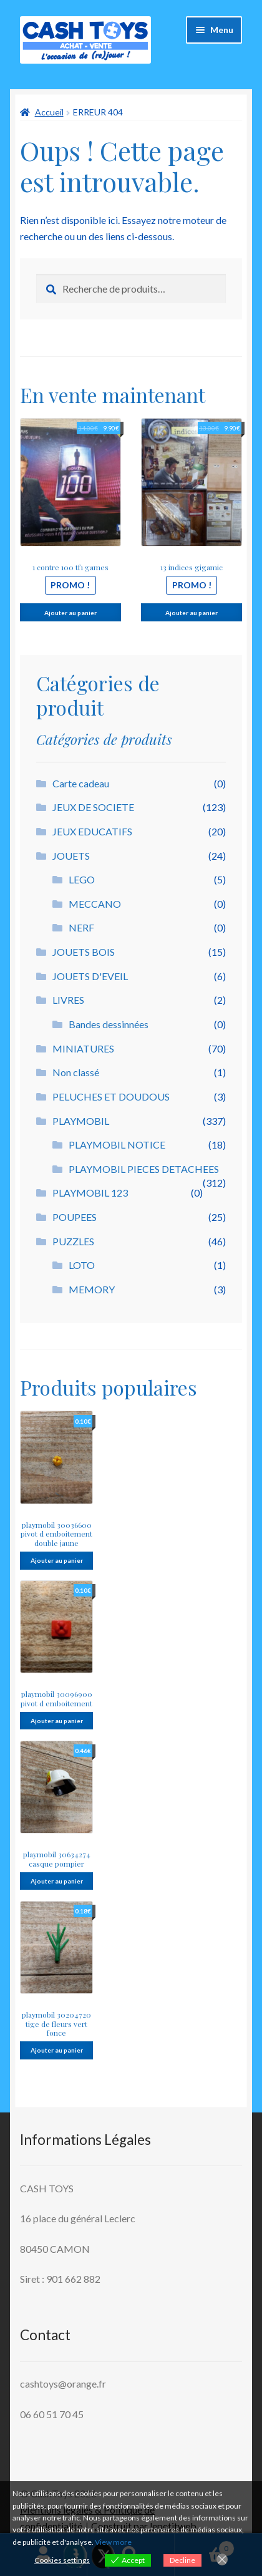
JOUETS (71, 856)
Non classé (75, 1072)
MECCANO (95, 904)
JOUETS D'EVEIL (90, 976)
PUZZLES (73, 1241)
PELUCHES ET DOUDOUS (111, 1096)
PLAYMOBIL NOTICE (117, 1144)
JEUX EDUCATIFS (92, 831)
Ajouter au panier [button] (70, 612)
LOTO (82, 1265)
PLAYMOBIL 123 (90, 1192)
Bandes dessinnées (108, 1024)
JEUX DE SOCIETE (93, 807)
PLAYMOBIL (80, 1121)
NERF (81, 927)
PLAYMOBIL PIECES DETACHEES (144, 1169)
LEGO (82, 879)
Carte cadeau (80, 783)
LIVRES (68, 1000)
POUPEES (74, 1217)
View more (113, 2542)
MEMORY (92, 1289)
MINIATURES (83, 1048)
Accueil (49, 112)
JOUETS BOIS (83, 952)
